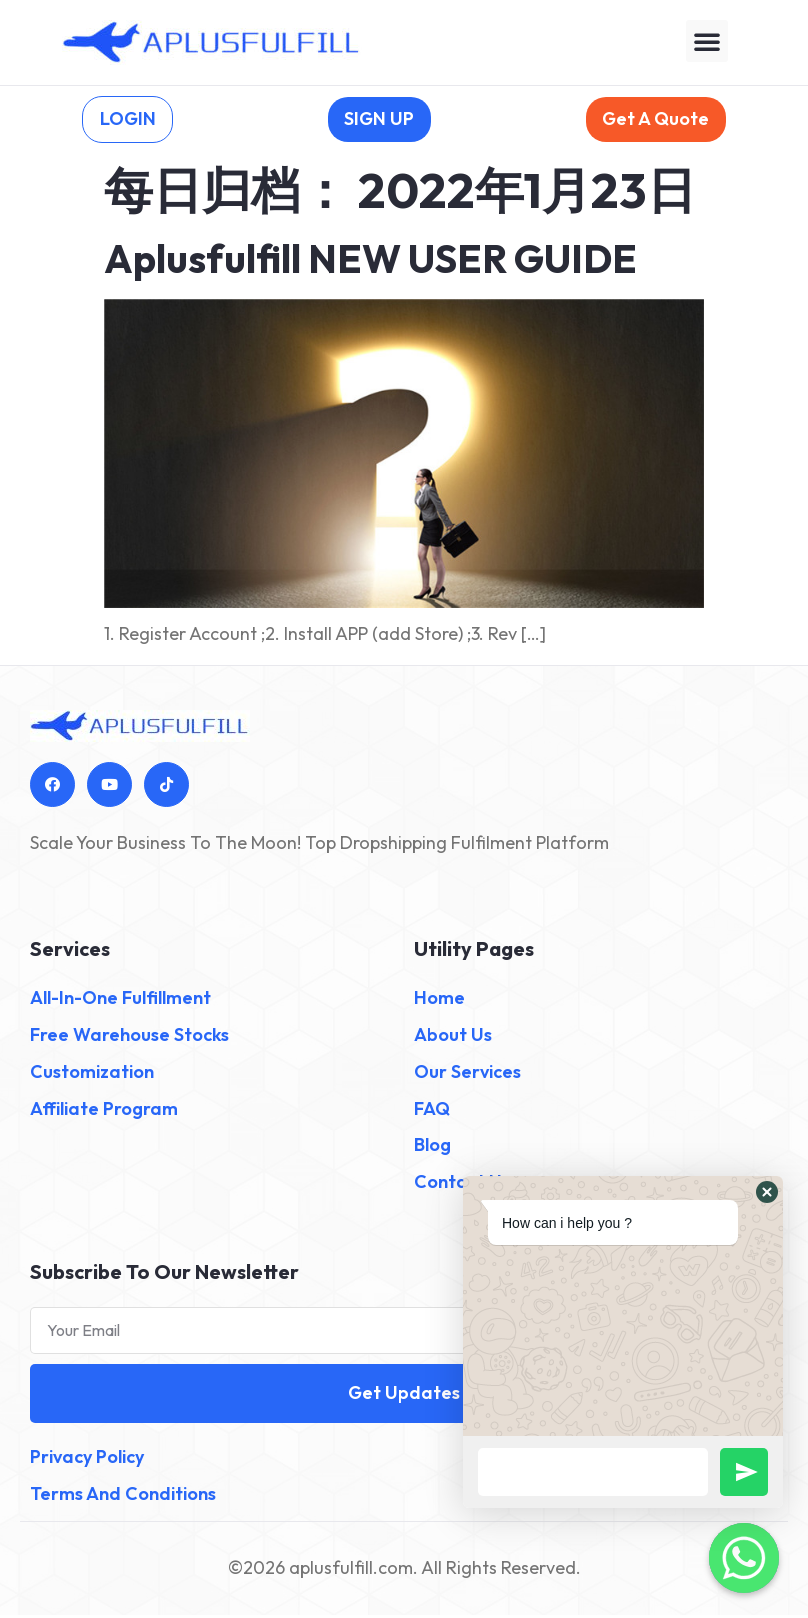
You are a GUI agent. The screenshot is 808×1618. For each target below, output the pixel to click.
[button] (707, 41)
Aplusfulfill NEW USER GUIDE (370, 261)
